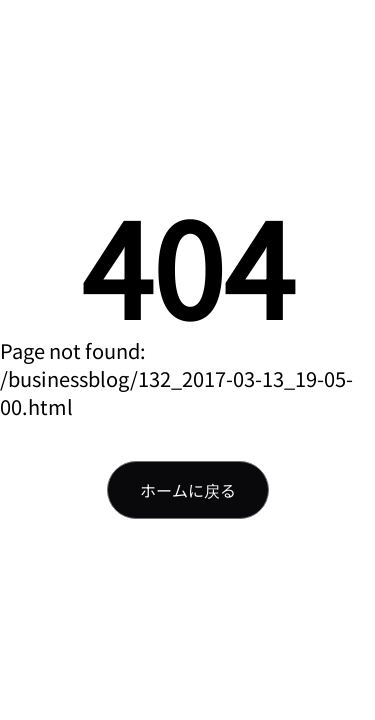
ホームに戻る (188, 490)
